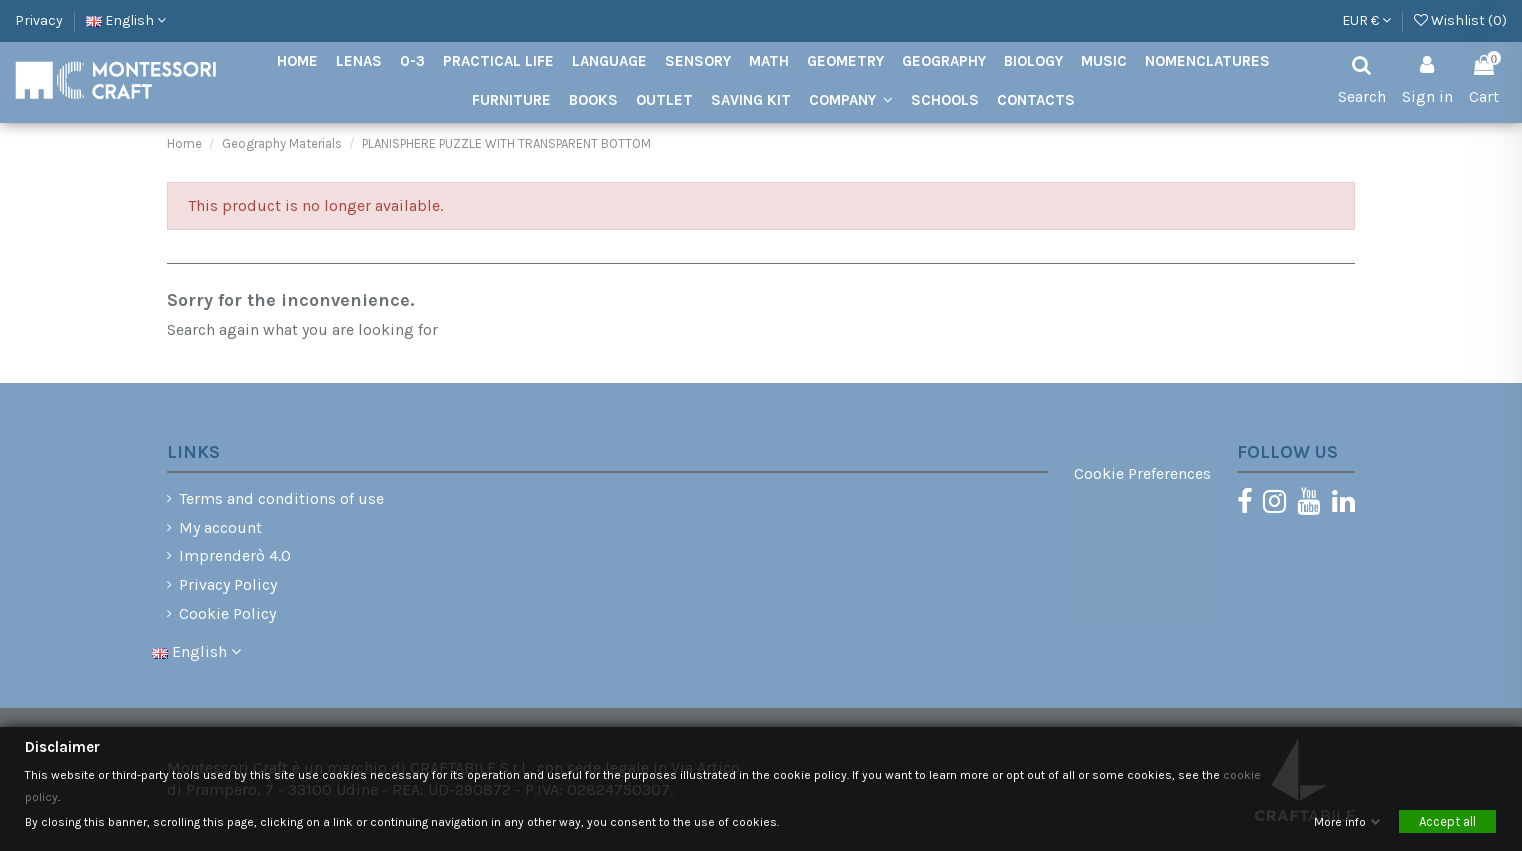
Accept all (1447, 822)
